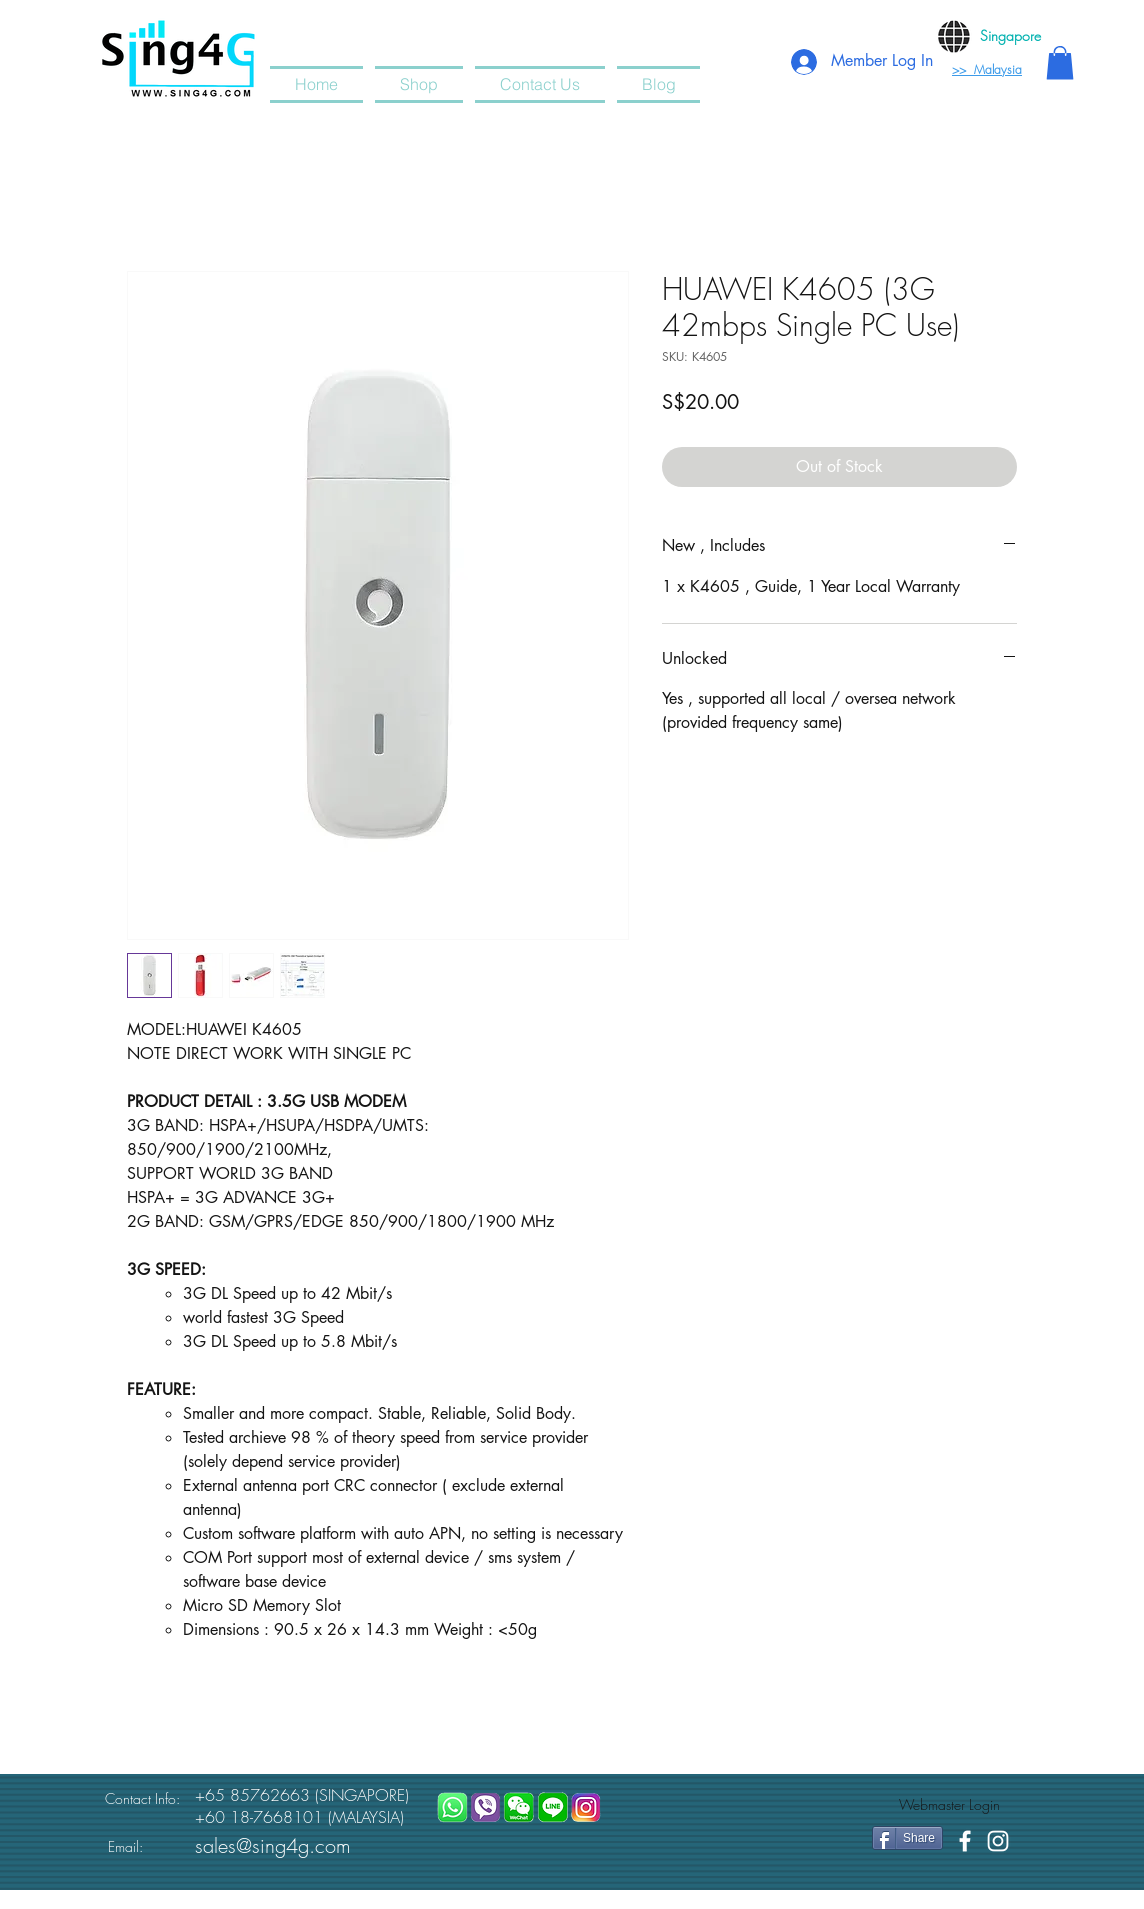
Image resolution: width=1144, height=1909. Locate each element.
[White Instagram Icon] (998, 1841)
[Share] (907, 1838)
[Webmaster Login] (949, 1805)
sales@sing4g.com (273, 1845)
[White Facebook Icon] (965, 1841)
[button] (1060, 62)
